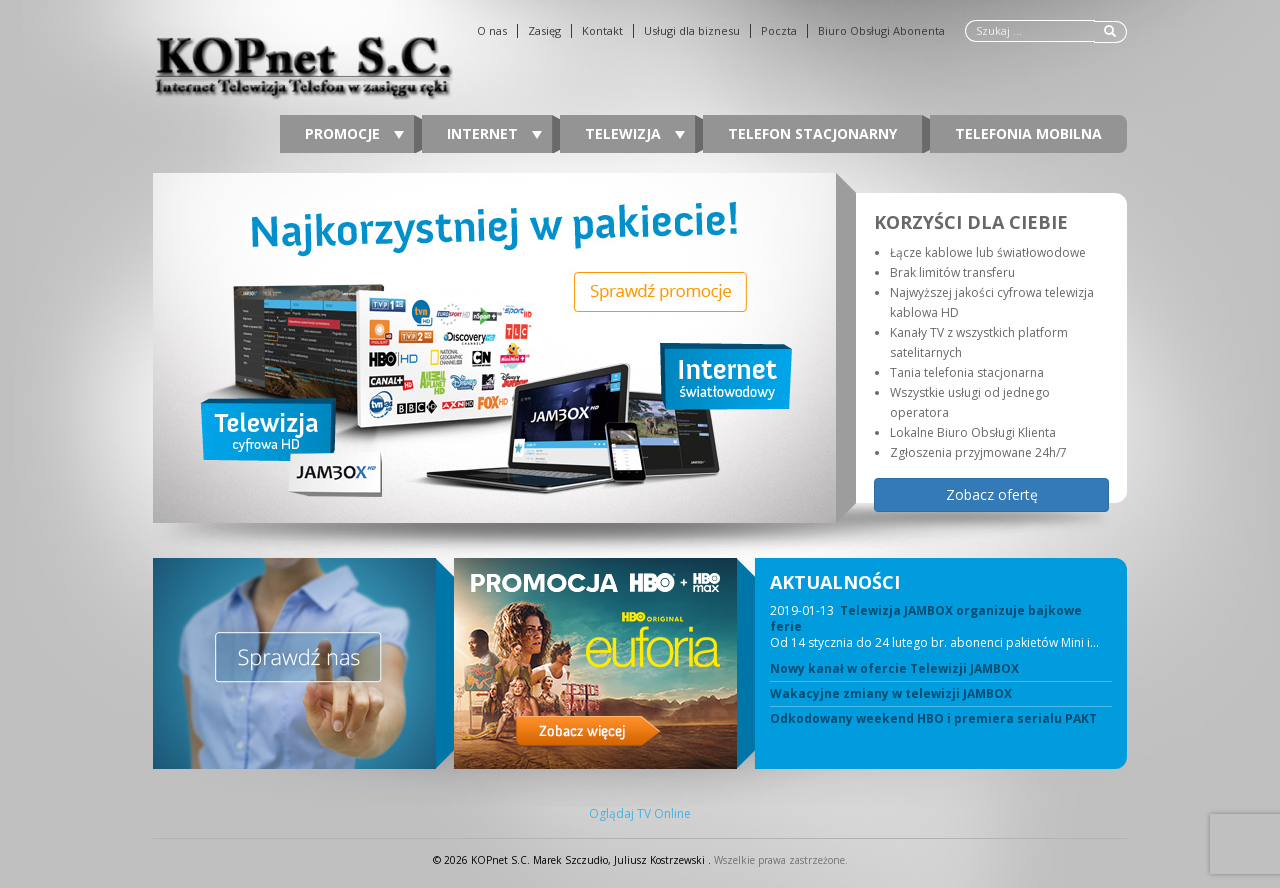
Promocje (354, 133)
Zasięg (544, 31)
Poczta (779, 31)
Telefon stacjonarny (812, 133)
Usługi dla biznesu (692, 31)
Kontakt (602, 31)
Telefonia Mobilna (1028, 133)
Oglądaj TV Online (640, 814)
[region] (640, 348)
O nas (492, 31)
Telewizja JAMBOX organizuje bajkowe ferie (926, 618)
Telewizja (635, 133)
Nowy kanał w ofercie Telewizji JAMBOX (894, 669)
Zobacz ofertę (992, 494)
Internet (494, 133)
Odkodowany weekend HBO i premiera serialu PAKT (933, 719)
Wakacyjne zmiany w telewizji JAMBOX (891, 694)
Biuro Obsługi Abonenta (881, 31)
